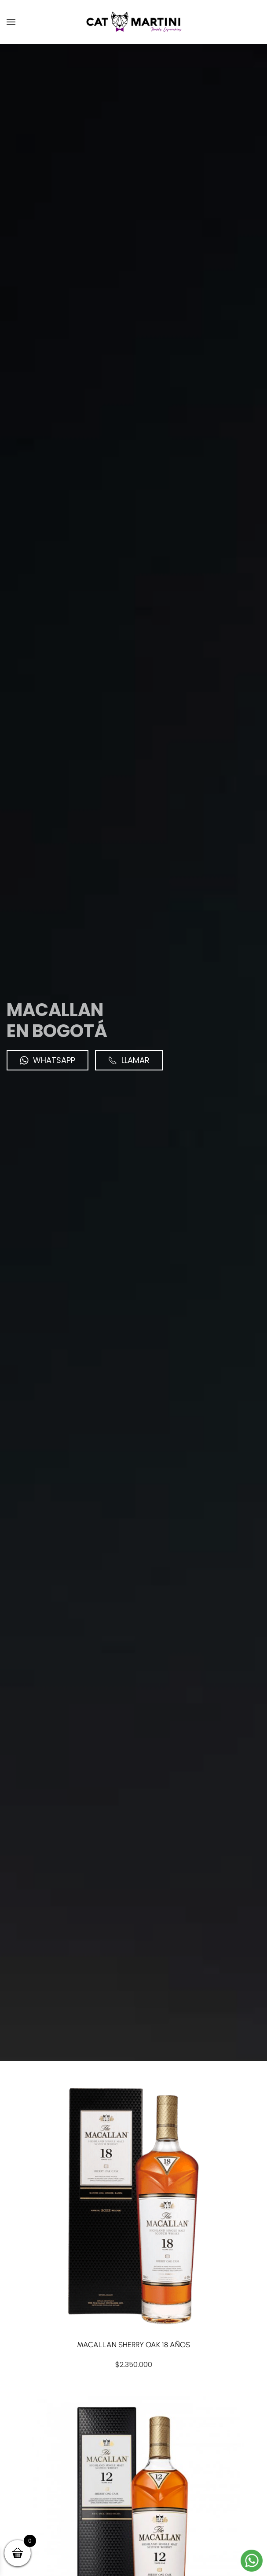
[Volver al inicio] (133, 22)
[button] (11, 22)
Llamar (129, 1060)
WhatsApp (47, 1060)
